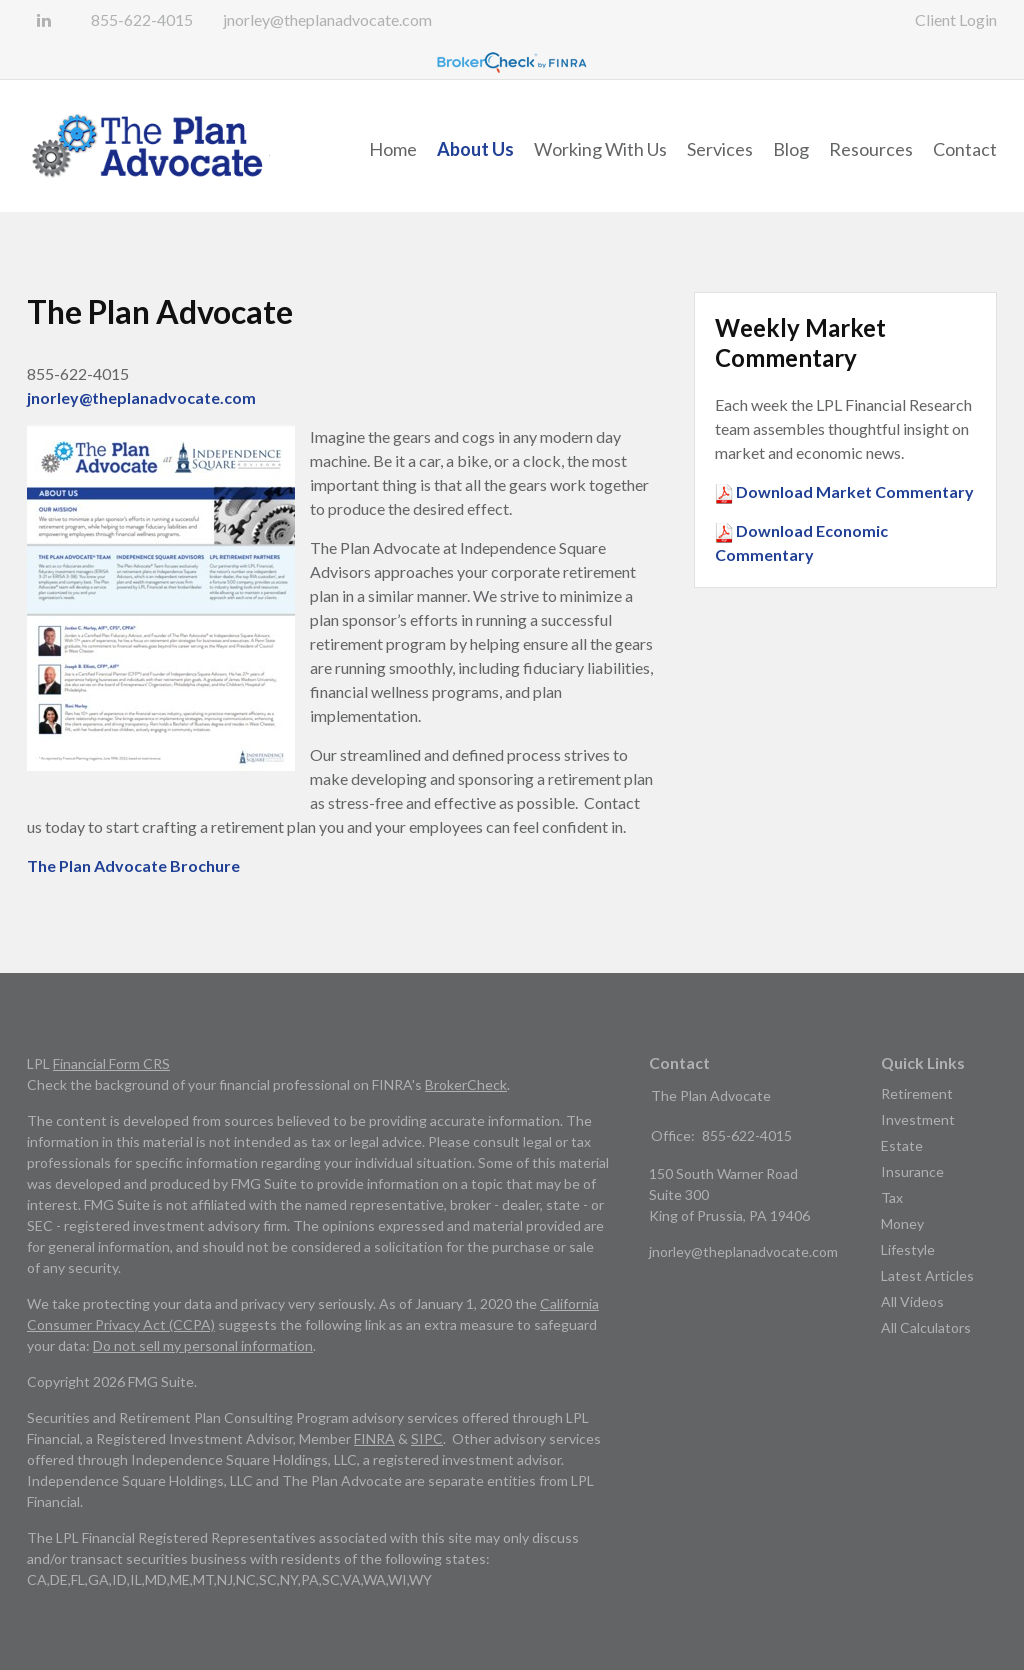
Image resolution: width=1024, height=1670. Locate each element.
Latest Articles (927, 1275)
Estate (902, 1145)
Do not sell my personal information (203, 1345)
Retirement (917, 1093)
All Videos (912, 1301)
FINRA (374, 1438)
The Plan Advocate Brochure (133, 865)
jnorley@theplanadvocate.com (327, 19)
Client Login (956, 19)
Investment (918, 1119)
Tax (892, 1197)
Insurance (912, 1171)
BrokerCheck (466, 1084)
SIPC (427, 1438)
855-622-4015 (142, 19)
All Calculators (926, 1327)
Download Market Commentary (853, 491)
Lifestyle (908, 1249)
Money (902, 1223)
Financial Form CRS (111, 1063)
